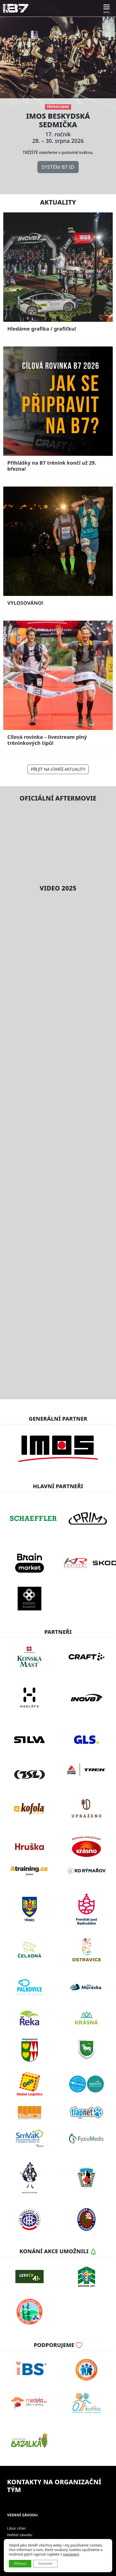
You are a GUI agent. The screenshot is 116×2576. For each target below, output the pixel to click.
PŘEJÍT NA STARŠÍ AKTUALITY (58, 769)
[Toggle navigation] (106, 8)
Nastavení (45, 2563)
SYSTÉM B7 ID (58, 167)
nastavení (71, 2554)
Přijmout (20, 2563)
